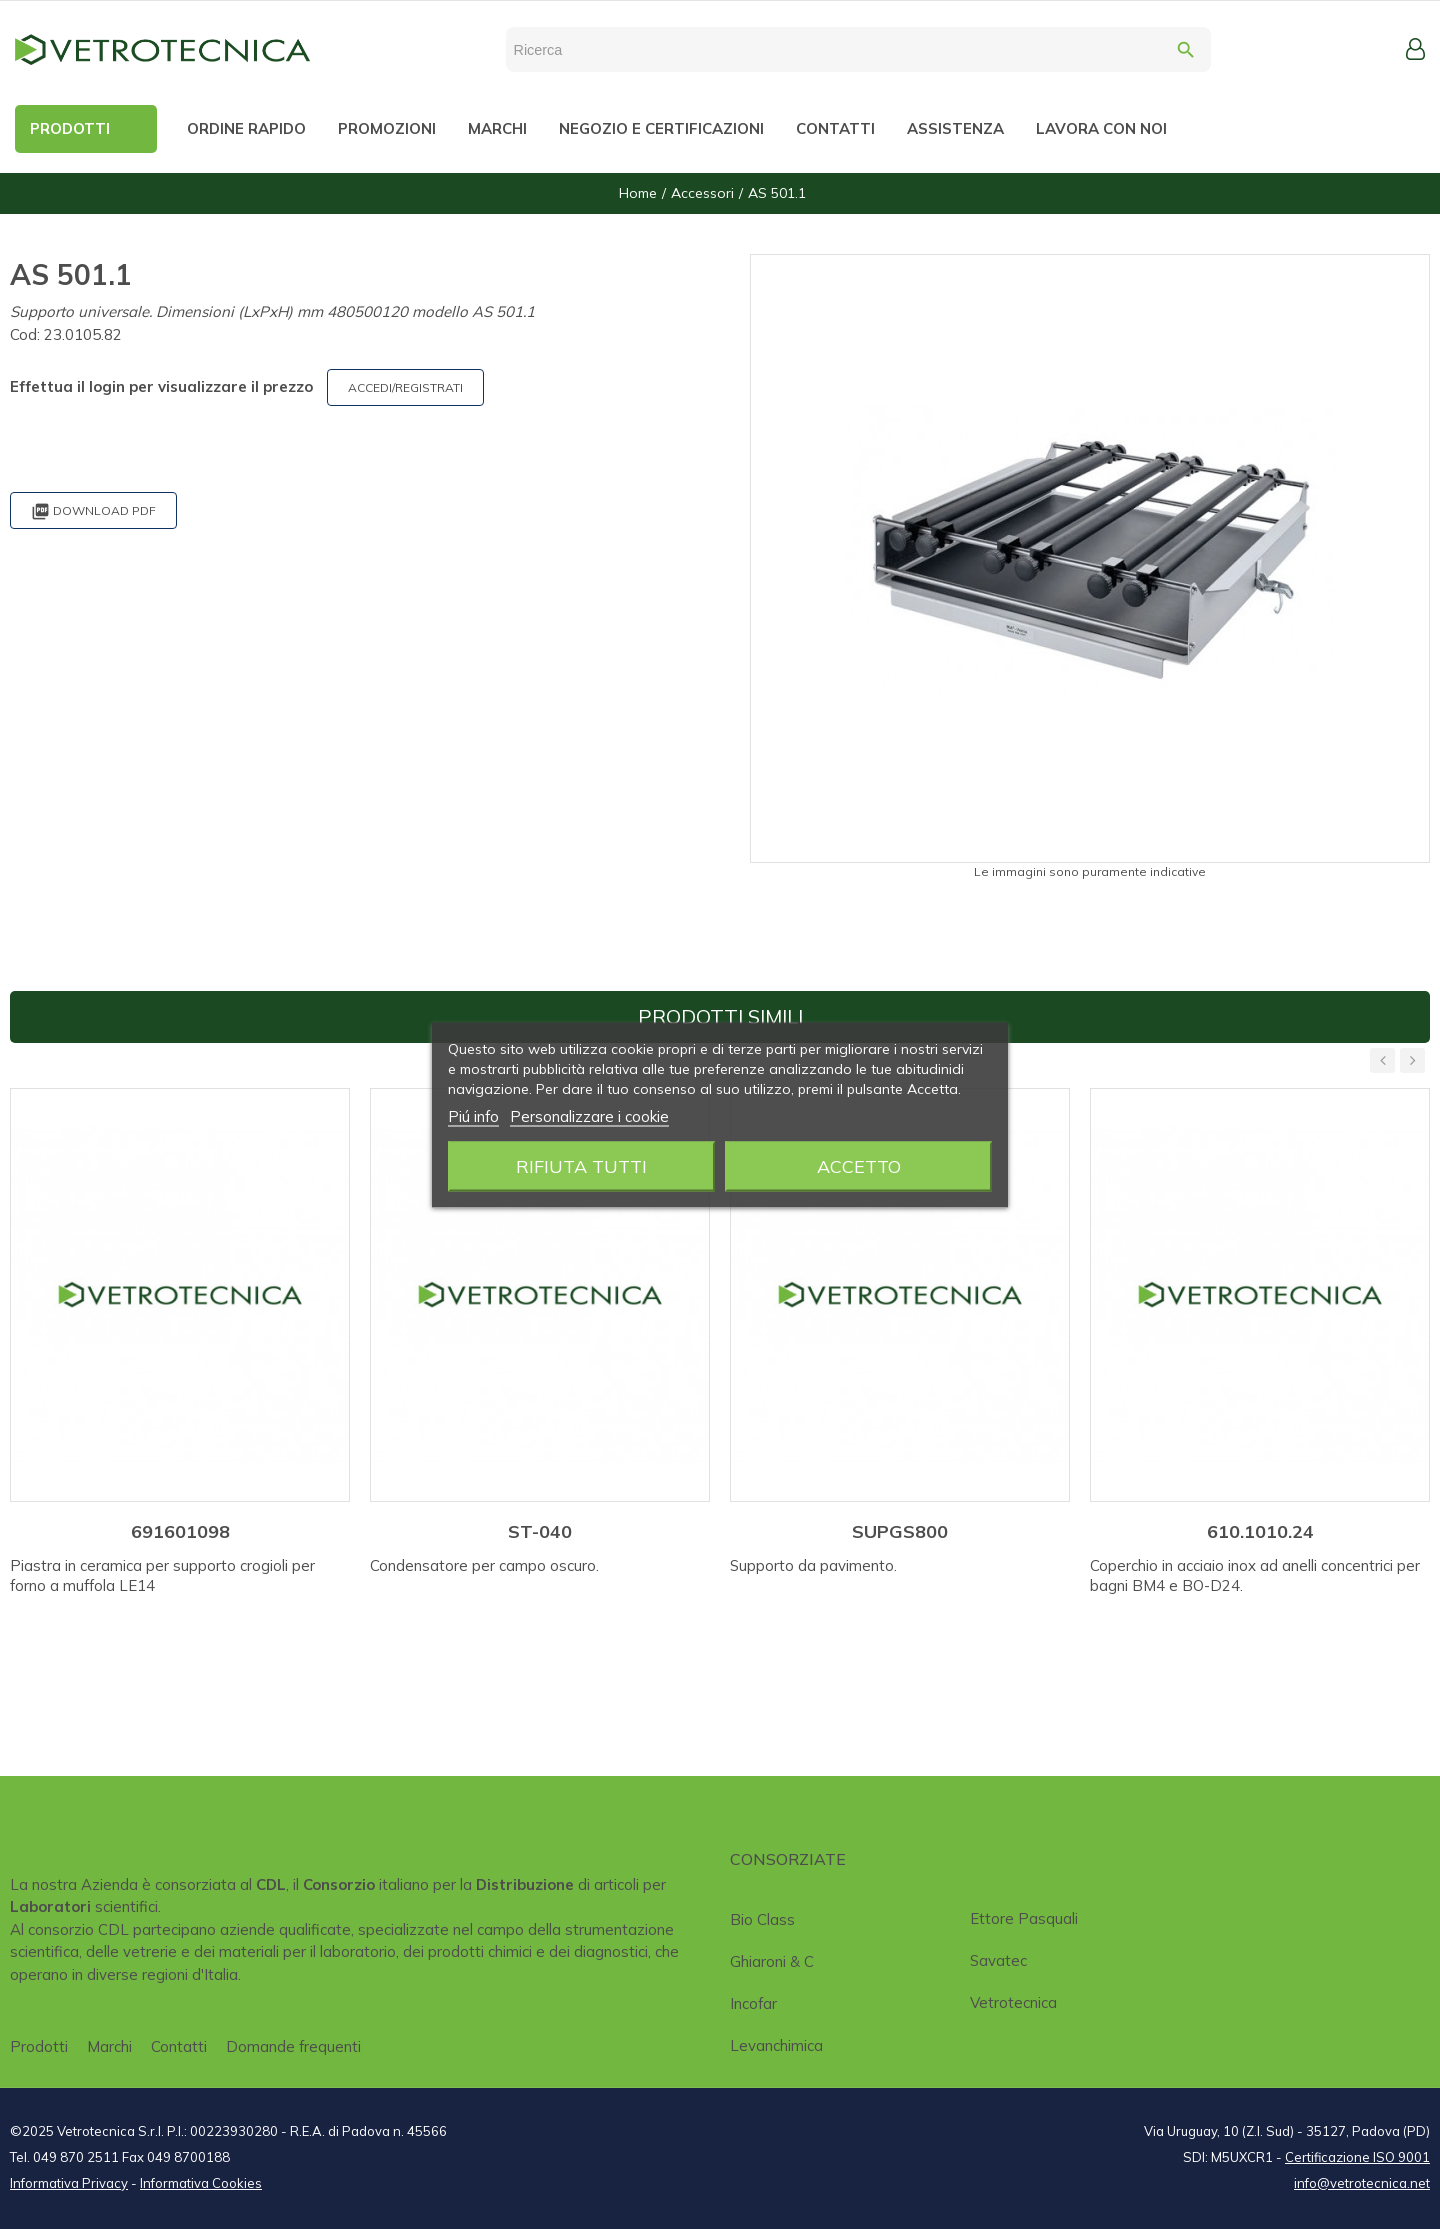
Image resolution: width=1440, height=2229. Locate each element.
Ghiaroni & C (772, 1961)
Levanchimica (776, 2045)
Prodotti (39, 2046)
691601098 (180, 1531)
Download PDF (93, 511)
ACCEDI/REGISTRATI (405, 387)
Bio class (762, 1919)
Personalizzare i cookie (589, 1115)
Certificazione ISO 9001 (1357, 2157)
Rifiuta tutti (581, 1165)
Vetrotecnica (1013, 2002)
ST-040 (540, 1531)
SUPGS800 (900, 1531)
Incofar (753, 2003)
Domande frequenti (293, 2046)
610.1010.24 (1260, 1531)
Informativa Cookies (201, 2183)
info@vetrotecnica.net (1362, 2183)
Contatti (179, 2046)
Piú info (473, 1115)
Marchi (109, 2046)
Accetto (859, 1165)
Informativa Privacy (69, 2183)
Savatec (998, 1960)
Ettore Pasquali (1024, 1918)
